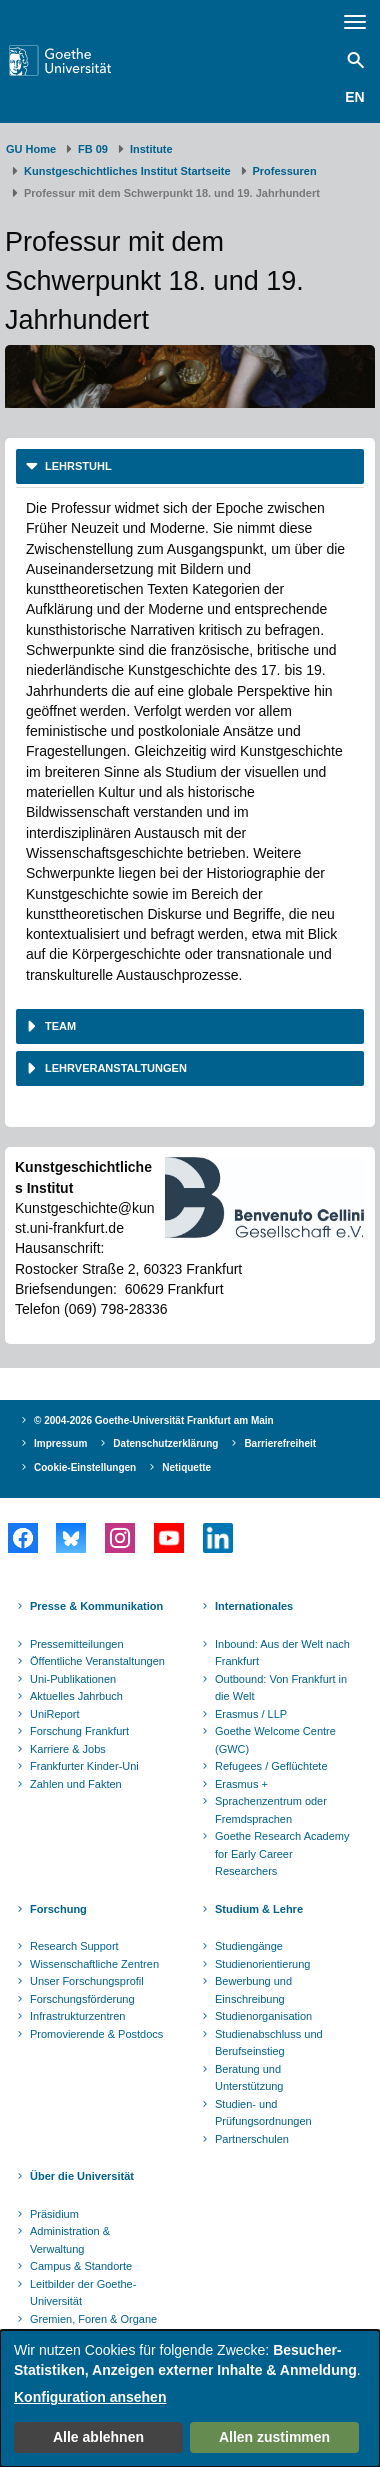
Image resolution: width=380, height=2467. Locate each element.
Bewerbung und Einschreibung (253, 1990)
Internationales (254, 1606)
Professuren (285, 171)
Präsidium (54, 2214)
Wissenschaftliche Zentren (94, 1964)
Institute (151, 149)
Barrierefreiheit (280, 1443)
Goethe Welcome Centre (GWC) (275, 1740)
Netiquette (186, 1467)
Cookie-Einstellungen (85, 1467)
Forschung (58, 1909)
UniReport (55, 1714)
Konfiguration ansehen (90, 2397)
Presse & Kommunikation (96, 1606)
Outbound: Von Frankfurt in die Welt (281, 1688)
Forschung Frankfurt (79, 1731)
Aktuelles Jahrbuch (76, 1696)
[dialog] (190, 2398)
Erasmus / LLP (251, 1714)
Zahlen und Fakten (76, 1784)
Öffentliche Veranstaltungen (97, 1661)
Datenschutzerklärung (165, 1443)
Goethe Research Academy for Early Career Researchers (282, 1853)
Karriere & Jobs (68, 1749)
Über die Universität (82, 2176)
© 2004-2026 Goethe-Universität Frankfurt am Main (154, 1420)
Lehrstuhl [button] (77, 466)
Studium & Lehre (259, 1909)
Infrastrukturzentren (77, 2016)
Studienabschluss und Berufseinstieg (269, 2043)
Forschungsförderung (82, 1999)
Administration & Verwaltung (70, 2240)
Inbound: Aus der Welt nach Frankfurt (282, 1653)
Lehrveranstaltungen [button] (114, 1068)
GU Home (31, 149)
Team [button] (59, 1026)
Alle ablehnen (98, 2437)
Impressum (60, 1443)
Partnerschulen (252, 2139)
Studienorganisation (263, 2016)
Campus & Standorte (81, 2266)
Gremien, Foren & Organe (93, 2319)
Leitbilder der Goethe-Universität (83, 2293)
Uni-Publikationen (73, 1679)
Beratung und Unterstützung (249, 2078)
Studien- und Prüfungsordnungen (263, 2113)
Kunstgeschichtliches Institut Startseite (127, 171)
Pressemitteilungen (77, 1644)
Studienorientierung (262, 1964)
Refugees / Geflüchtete (271, 1766)
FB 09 (93, 149)
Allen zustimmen (274, 2437)
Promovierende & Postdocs (96, 2034)
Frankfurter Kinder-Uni (84, 1766)
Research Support (74, 1946)
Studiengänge (249, 1946)
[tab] (190, 466)
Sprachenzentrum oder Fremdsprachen (271, 1810)
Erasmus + (241, 1784)
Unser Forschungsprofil (87, 1981)
